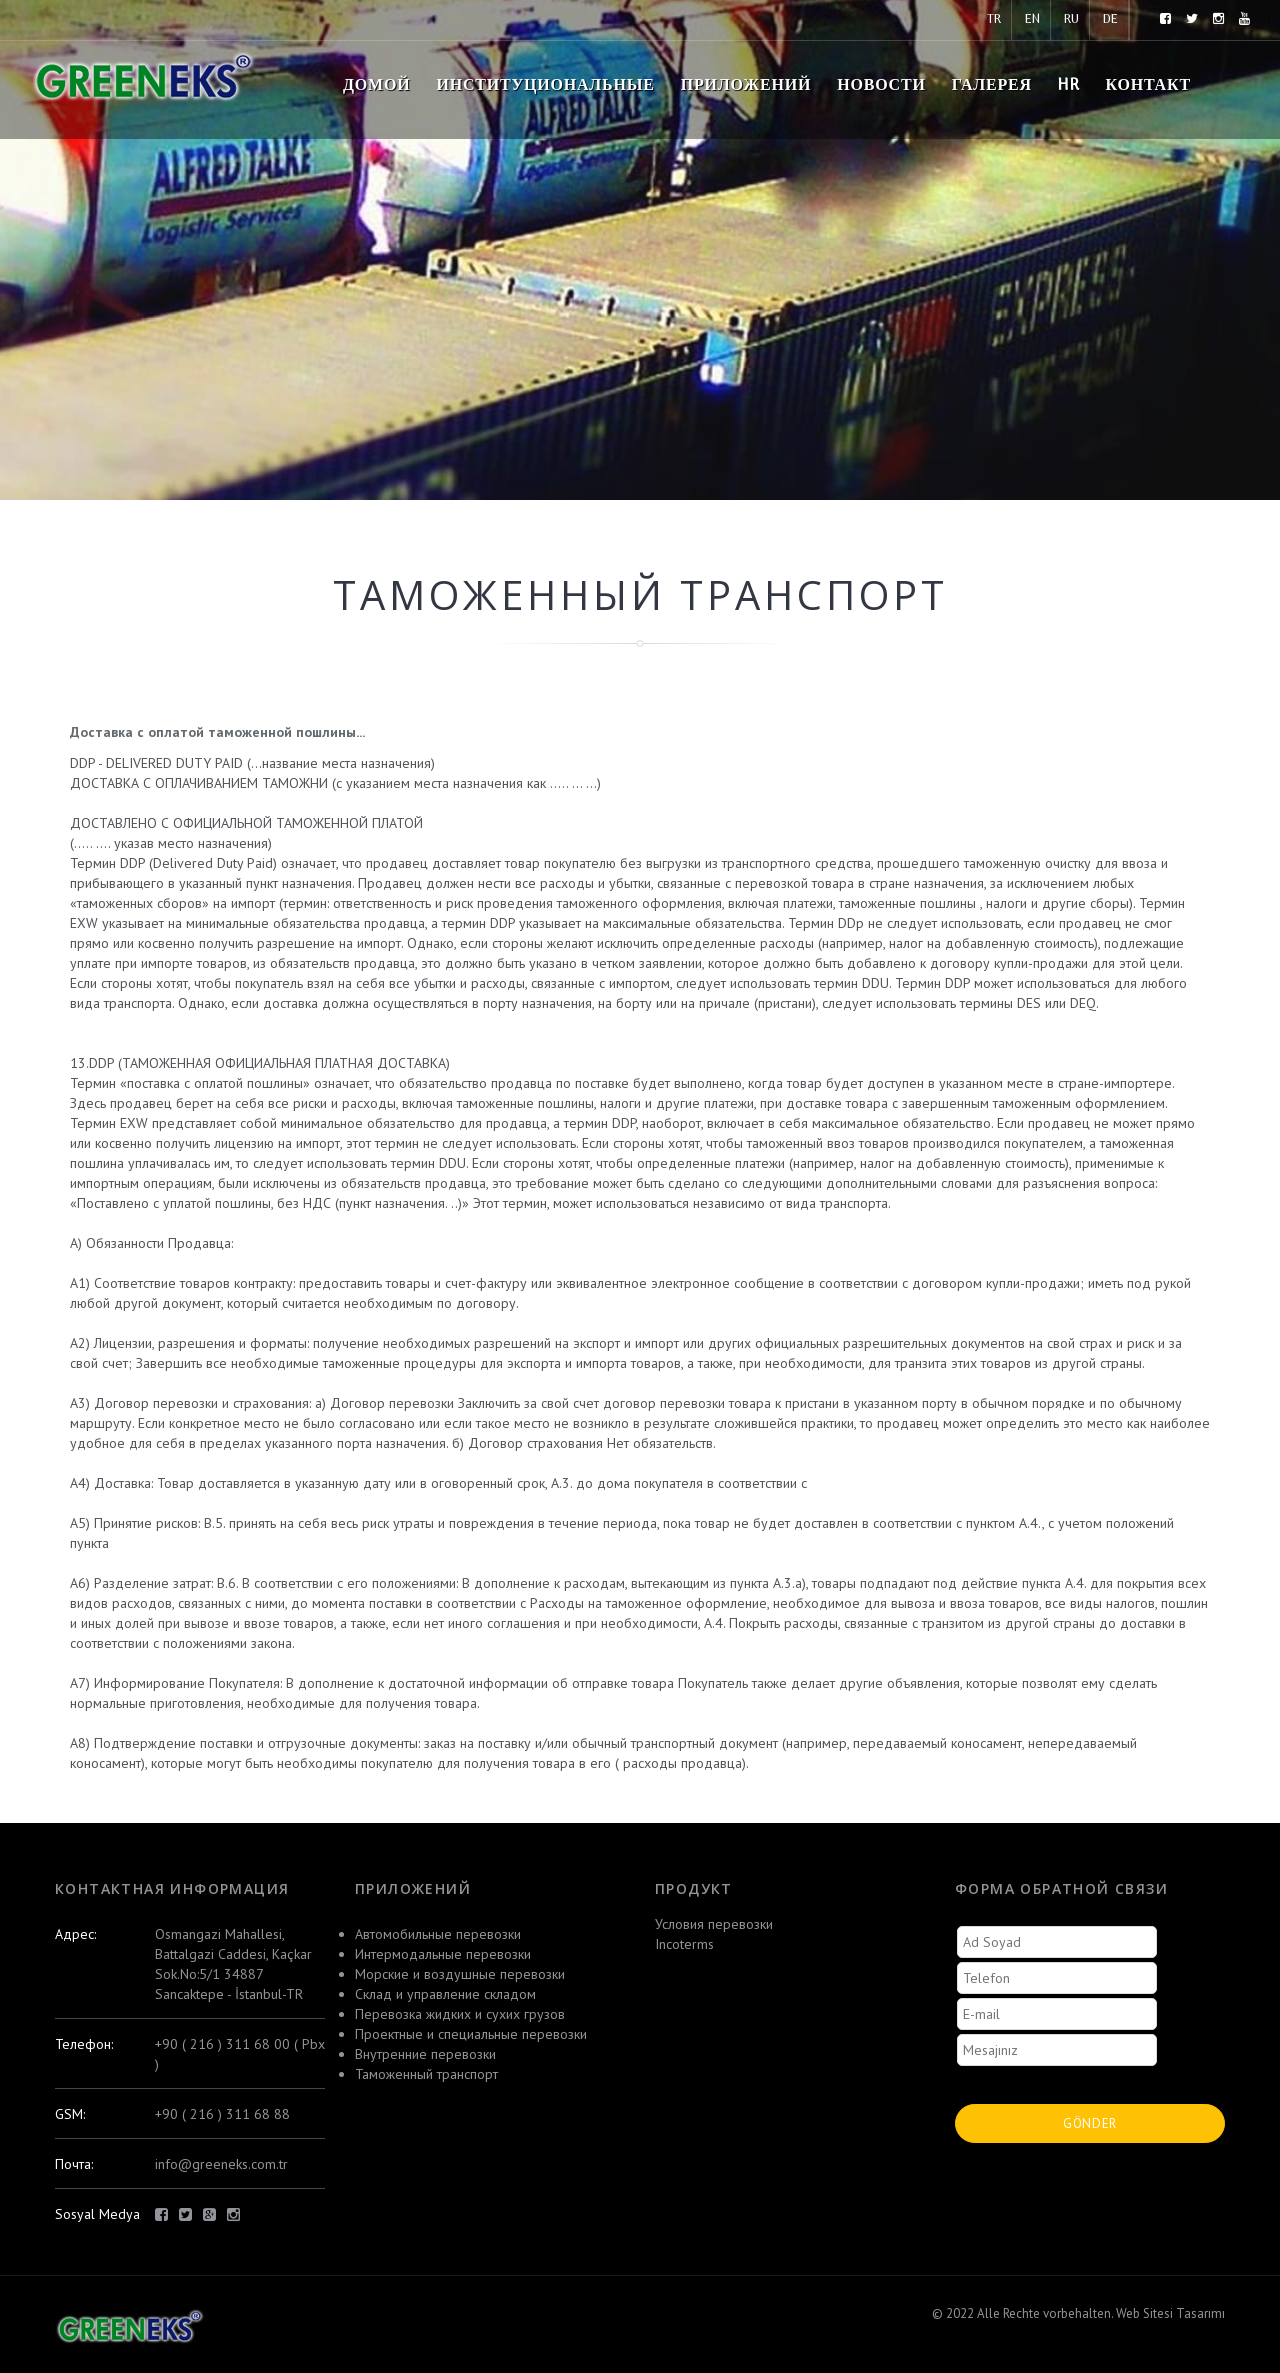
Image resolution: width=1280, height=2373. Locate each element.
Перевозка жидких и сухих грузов (460, 2014)
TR (994, 19)
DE (1110, 19)
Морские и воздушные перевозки (460, 1974)
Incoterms (684, 1944)
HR (1069, 86)
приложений (746, 86)
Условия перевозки (714, 1924)
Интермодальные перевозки (443, 1954)
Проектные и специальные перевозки (471, 2034)
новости (881, 86)
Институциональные (545, 86)
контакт (1147, 86)
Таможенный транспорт (426, 2074)
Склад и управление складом (445, 1994)
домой (376, 86)
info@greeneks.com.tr (221, 2164)
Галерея (992, 86)
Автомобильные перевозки (438, 1934)
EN (1032, 19)
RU (1071, 19)
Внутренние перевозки (425, 2054)
